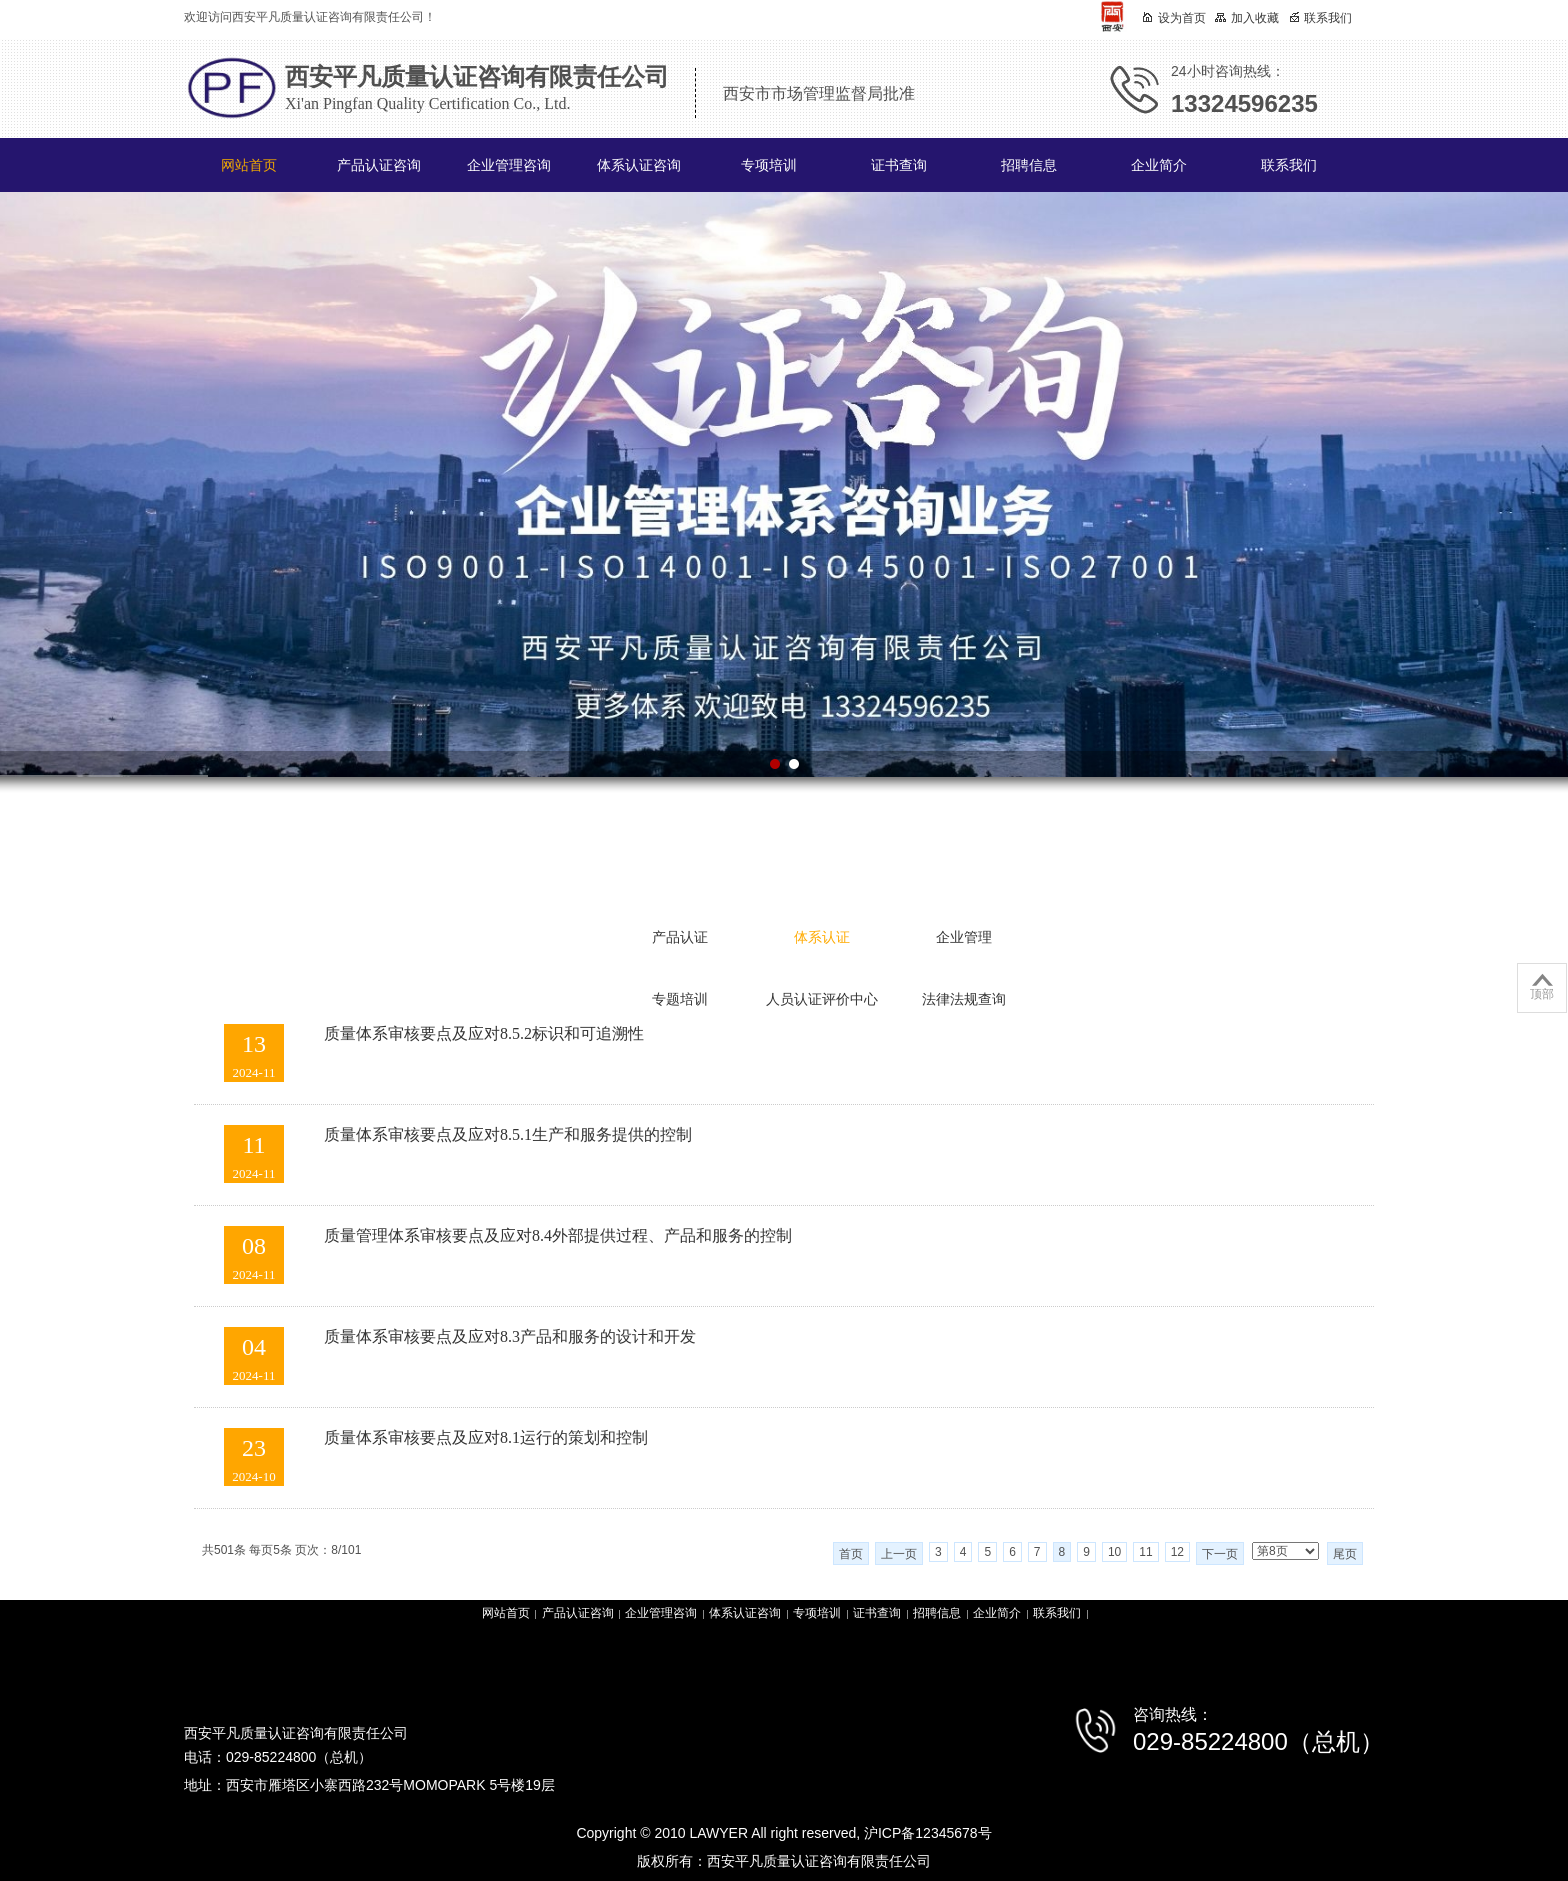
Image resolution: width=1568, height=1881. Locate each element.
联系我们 (1289, 165)
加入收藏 (1247, 18)
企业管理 (964, 937)
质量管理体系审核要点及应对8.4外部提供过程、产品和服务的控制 (558, 1235)
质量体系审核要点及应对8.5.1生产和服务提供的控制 (508, 1134)
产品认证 (680, 937)
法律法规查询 (964, 999)
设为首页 (1174, 18)
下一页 (1220, 1554)
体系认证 (822, 937)
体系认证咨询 (639, 165)
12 (1177, 1552)
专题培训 (680, 999)
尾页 (1345, 1554)
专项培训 (769, 165)
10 (1114, 1552)
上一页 (899, 1554)
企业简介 (1159, 165)
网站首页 (249, 165)
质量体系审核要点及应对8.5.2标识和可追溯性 (484, 1033)
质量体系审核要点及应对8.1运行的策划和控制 (486, 1437)
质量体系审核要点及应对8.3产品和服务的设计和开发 (510, 1336)
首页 (851, 1554)
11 (1145, 1552)
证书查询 (899, 165)
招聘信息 (1029, 165)
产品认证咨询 (379, 165)
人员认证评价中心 (822, 999)
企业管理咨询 (509, 165)
